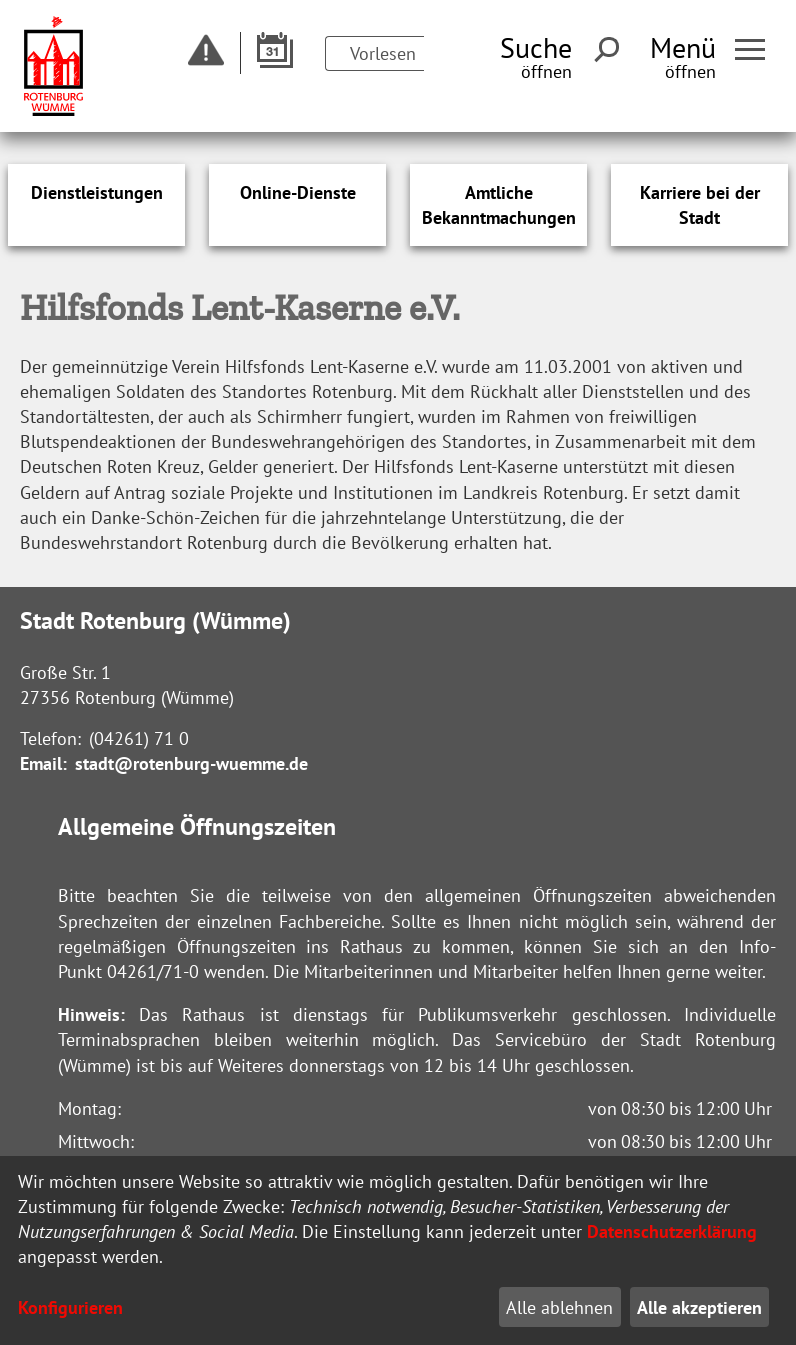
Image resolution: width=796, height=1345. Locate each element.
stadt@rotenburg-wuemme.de (191, 763)
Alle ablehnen (559, 1307)
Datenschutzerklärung (672, 1231)
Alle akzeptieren (699, 1307)
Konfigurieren (70, 1307)
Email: (43, 763)
